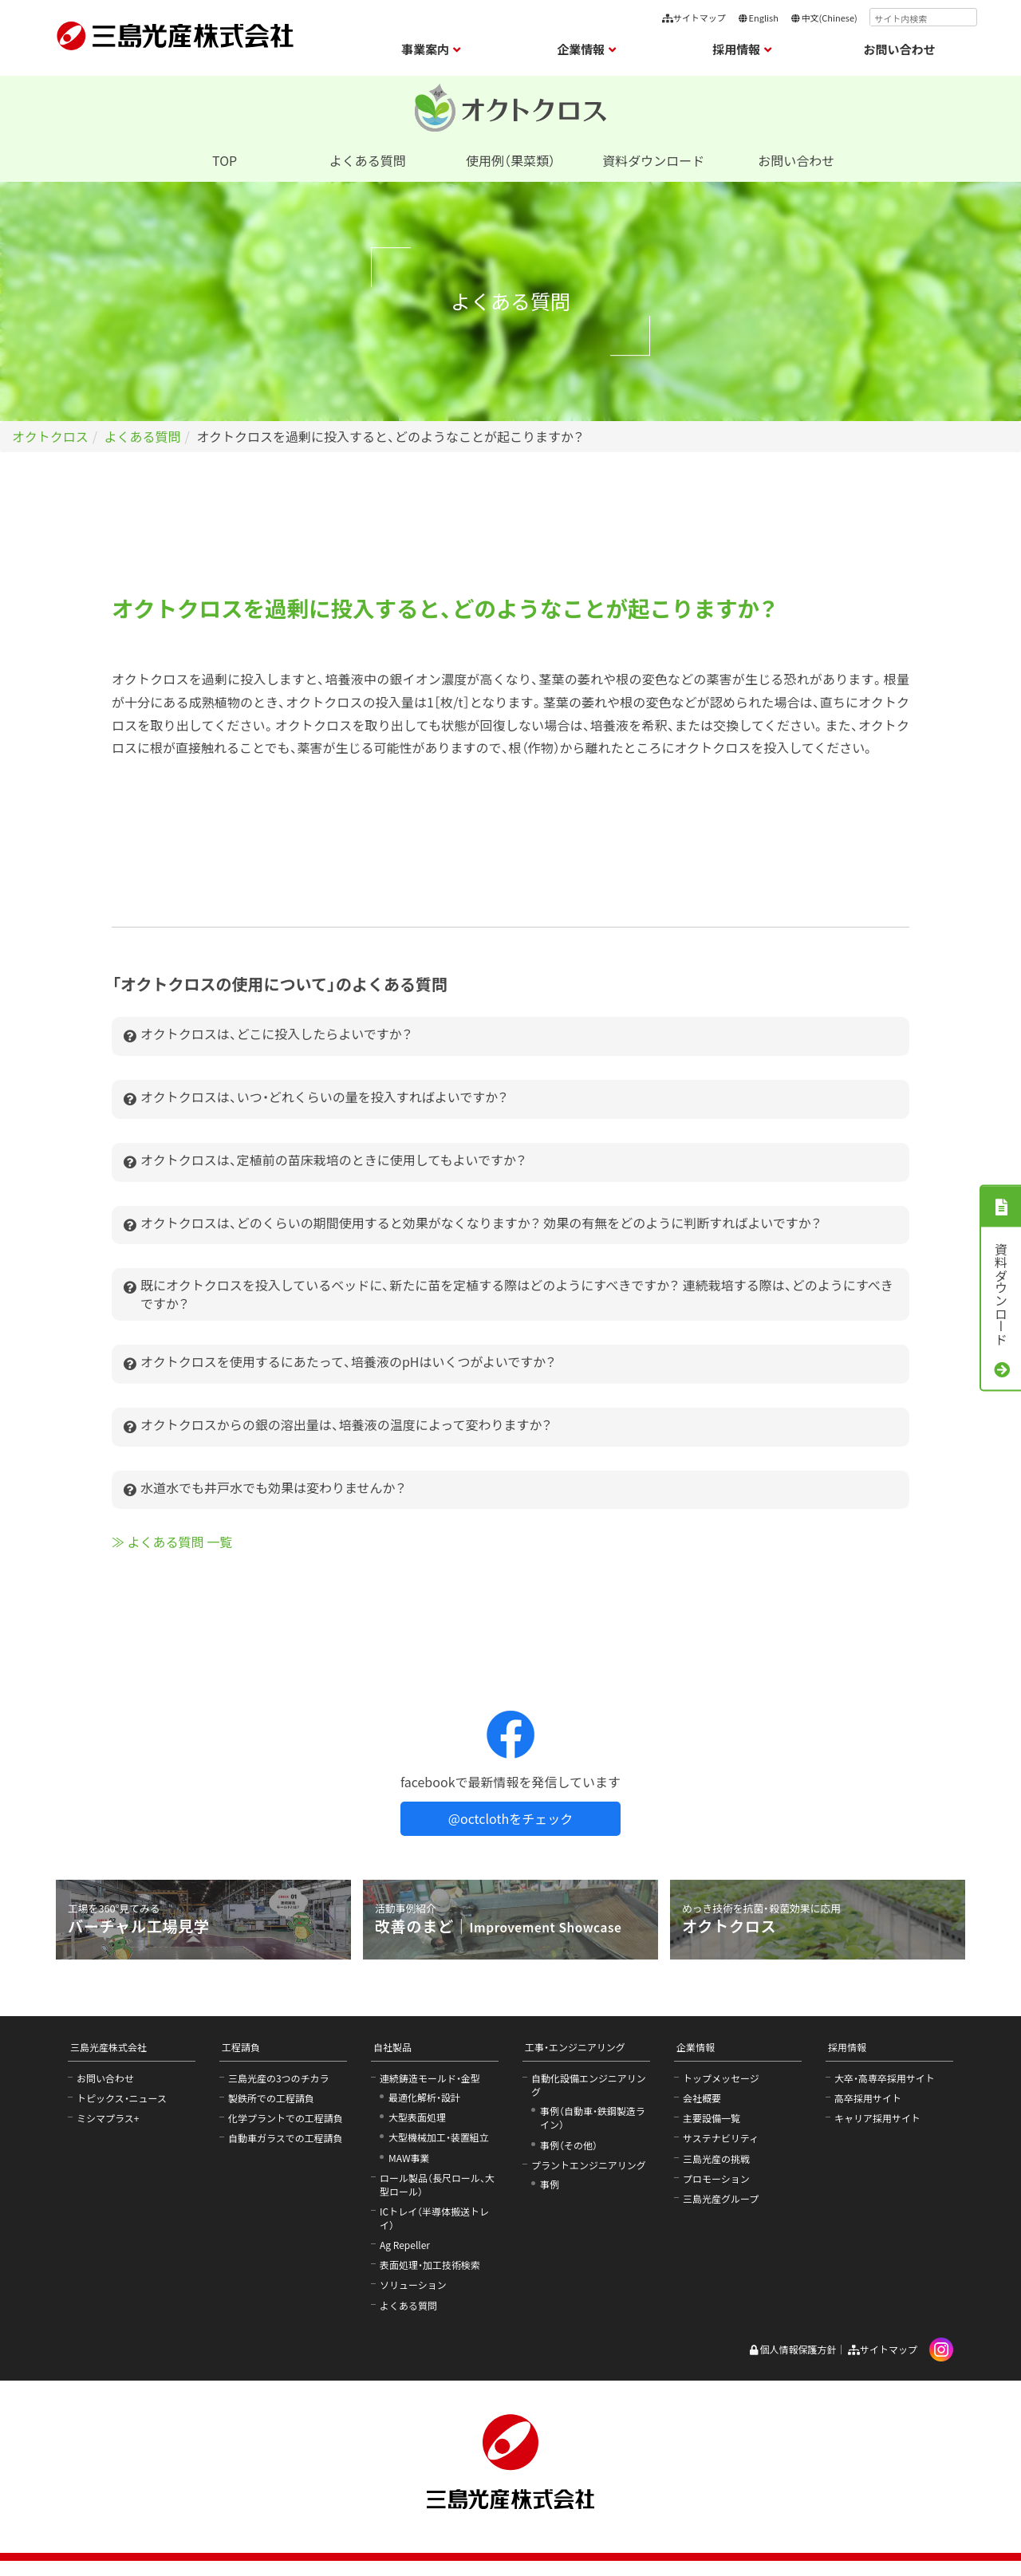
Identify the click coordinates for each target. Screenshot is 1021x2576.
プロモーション (716, 2178)
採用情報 (847, 2047)
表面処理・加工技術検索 (430, 2264)
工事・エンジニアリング (575, 2047)
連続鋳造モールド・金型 (430, 2078)
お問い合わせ (900, 49)
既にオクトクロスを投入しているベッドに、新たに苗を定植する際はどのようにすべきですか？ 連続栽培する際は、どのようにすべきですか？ (508, 1294)
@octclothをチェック (510, 1818)
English (758, 17)
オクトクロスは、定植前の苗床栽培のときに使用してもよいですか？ (325, 1162)
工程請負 (241, 2047)
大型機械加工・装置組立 (438, 2137)
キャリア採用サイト (877, 2118)
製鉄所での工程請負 (271, 2098)
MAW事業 (409, 2157)
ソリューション (413, 2284)
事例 (549, 2184)
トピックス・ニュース (122, 2098)
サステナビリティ (721, 2138)
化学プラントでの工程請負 (285, 2118)
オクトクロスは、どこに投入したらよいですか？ (268, 1036)
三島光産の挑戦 (716, 2158)
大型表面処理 (417, 2117)
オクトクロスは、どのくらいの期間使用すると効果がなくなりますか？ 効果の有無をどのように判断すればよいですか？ (473, 1225)
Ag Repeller (405, 2244)
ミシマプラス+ (108, 2118)
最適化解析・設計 (424, 2097)
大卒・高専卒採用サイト (884, 2078)
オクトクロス (50, 436)
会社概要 (702, 2098)
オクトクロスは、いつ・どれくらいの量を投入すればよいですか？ (316, 1099)
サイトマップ (694, 17)
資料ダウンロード (653, 160)
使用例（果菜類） (510, 160)
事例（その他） (568, 2145)
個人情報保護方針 (792, 2349)
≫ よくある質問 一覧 (172, 1541)
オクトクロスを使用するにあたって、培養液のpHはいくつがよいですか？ (340, 1364)
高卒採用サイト (867, 2098)
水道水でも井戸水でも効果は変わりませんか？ (265, 1490)
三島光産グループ (721, 2198)
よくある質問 (367, 160)
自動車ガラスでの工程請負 (285, 2138)
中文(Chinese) (823, 17)
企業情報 (695, 2047)
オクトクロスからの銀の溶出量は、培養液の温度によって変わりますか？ (338, 1427)
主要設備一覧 (711, 2118)
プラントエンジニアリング (588, 2165)
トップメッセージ (721, 2078)
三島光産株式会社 (108, 2047)
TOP (224, 160)
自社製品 (392, 2047)
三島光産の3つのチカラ (278, 2078)
